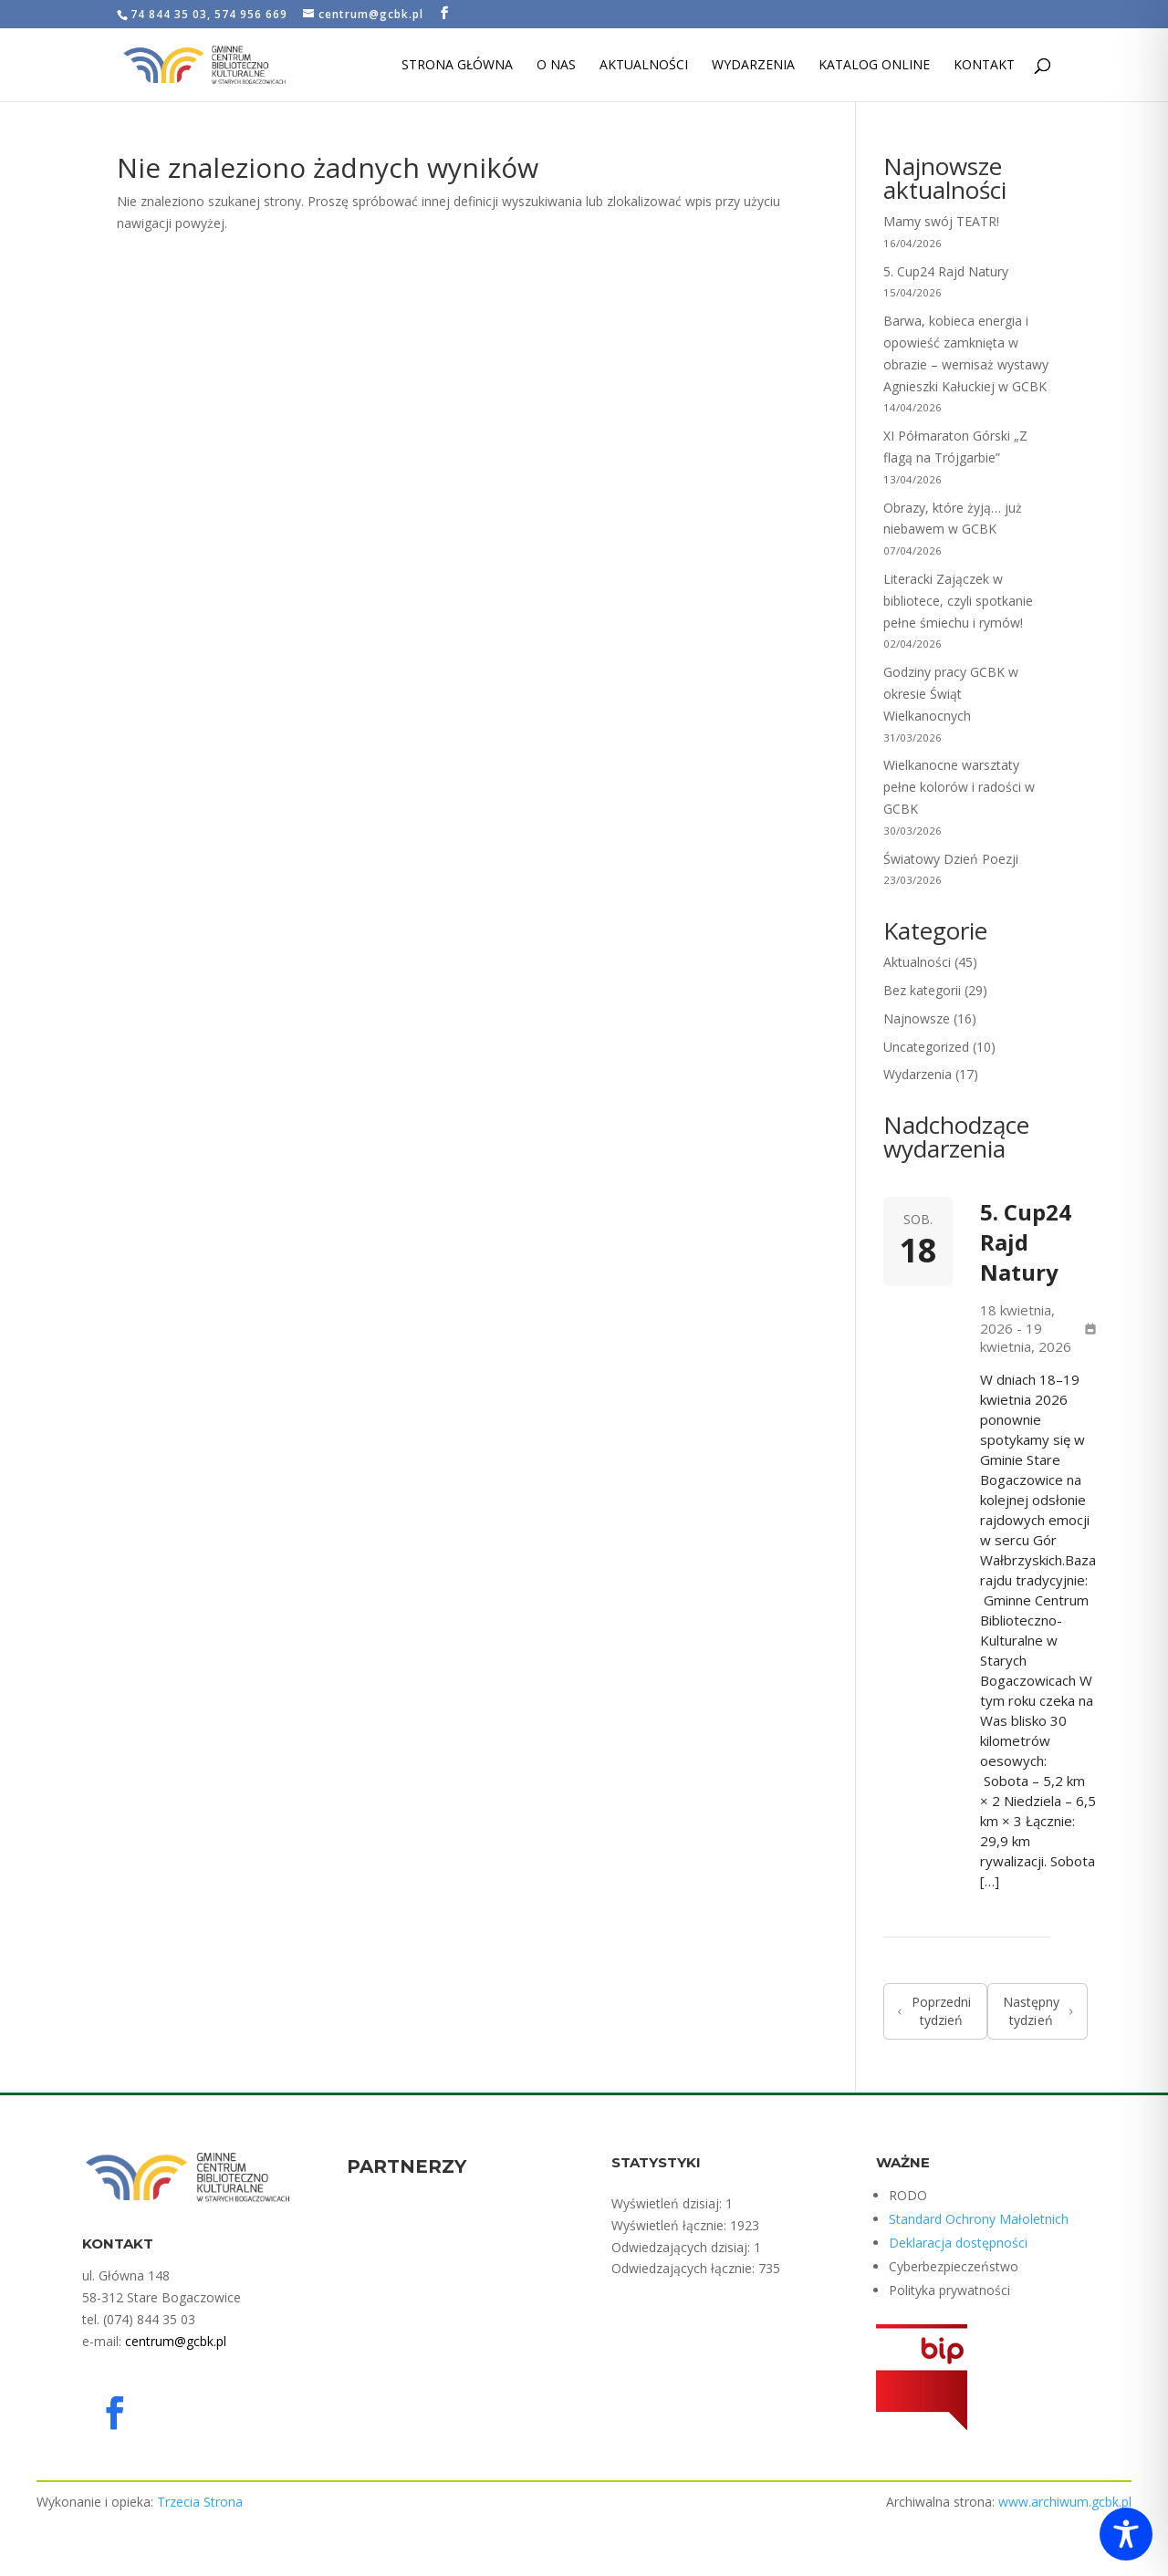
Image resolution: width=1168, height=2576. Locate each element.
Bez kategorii (922, 990)
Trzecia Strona (200, 2501)
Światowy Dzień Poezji (950, 858)
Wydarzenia (753, 65)
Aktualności (644, 65)
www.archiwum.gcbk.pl (1065, 2501)
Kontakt (984, 65)
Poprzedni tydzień (934, 2011)
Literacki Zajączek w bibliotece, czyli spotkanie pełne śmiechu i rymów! (958, 600)
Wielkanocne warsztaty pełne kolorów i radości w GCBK (959, 786)
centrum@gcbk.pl (175, 2341)
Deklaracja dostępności (958, 2242)
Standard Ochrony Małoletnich (979, 2219)
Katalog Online (874, 65)
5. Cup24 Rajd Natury (945, 271)
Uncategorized (926, 1046)
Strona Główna (457, 65)
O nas (556, 65)
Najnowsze (916, 1018)
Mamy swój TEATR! (941, 221)
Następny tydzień (1038, 2011)
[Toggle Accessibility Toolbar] (1126, 2534)
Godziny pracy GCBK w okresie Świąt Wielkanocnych (950, 693)
